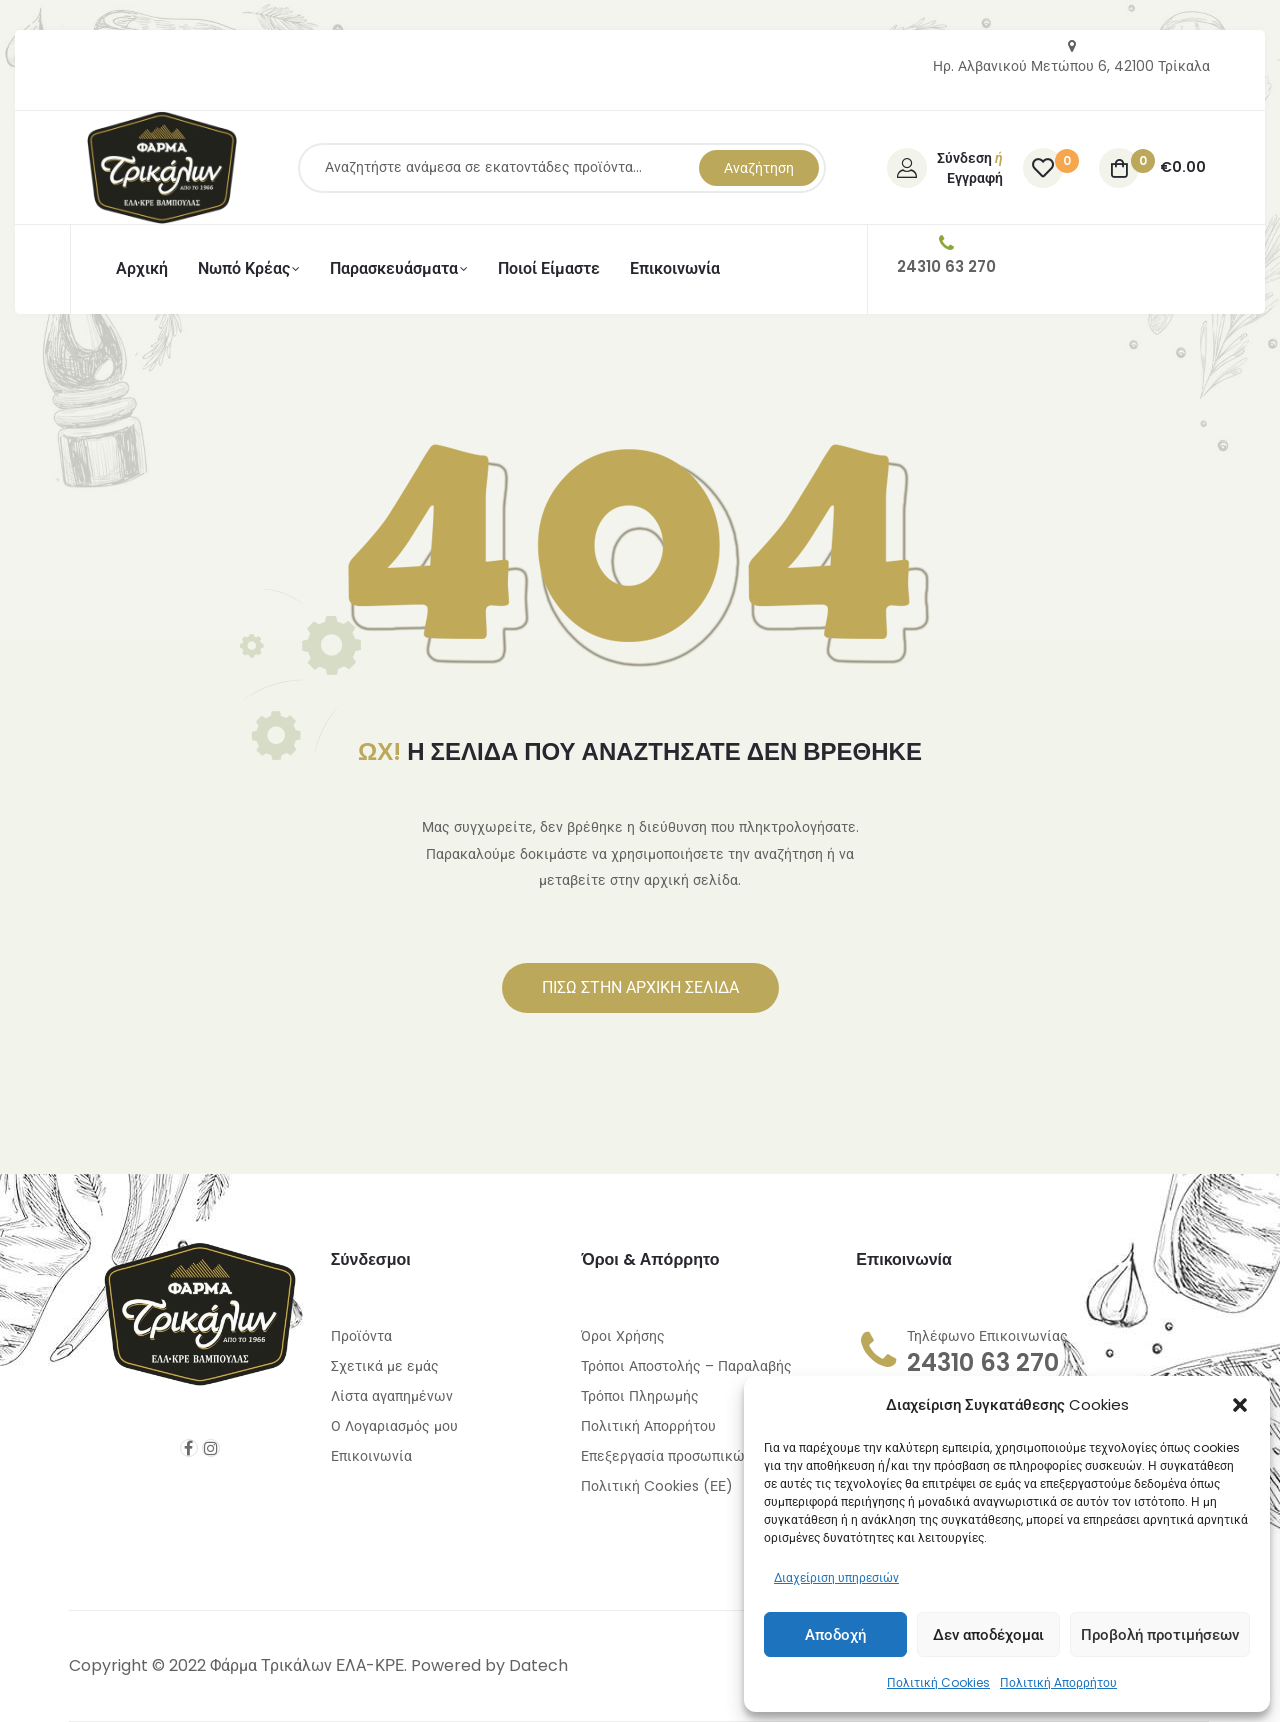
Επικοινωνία (371, 1456)
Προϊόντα (361, 1336)
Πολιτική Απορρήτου (1058, 1682)
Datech (538, 1665)
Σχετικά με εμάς (385, 1366)
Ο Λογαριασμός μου (394, 1426)
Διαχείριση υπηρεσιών (836, 1577)
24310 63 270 (983, 1362)
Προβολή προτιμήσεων (1160, 1634)
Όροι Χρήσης (623, 1336)
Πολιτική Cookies (938, 1682)
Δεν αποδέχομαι (988, 1634)
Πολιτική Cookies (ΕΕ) (657, 1486)
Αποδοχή (835, 1634)
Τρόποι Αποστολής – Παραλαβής (686, 1366)
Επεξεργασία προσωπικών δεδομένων (705, 1456)
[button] (1240, 1405)
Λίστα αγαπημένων (392, 1396)
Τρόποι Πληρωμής (640, 1396)
